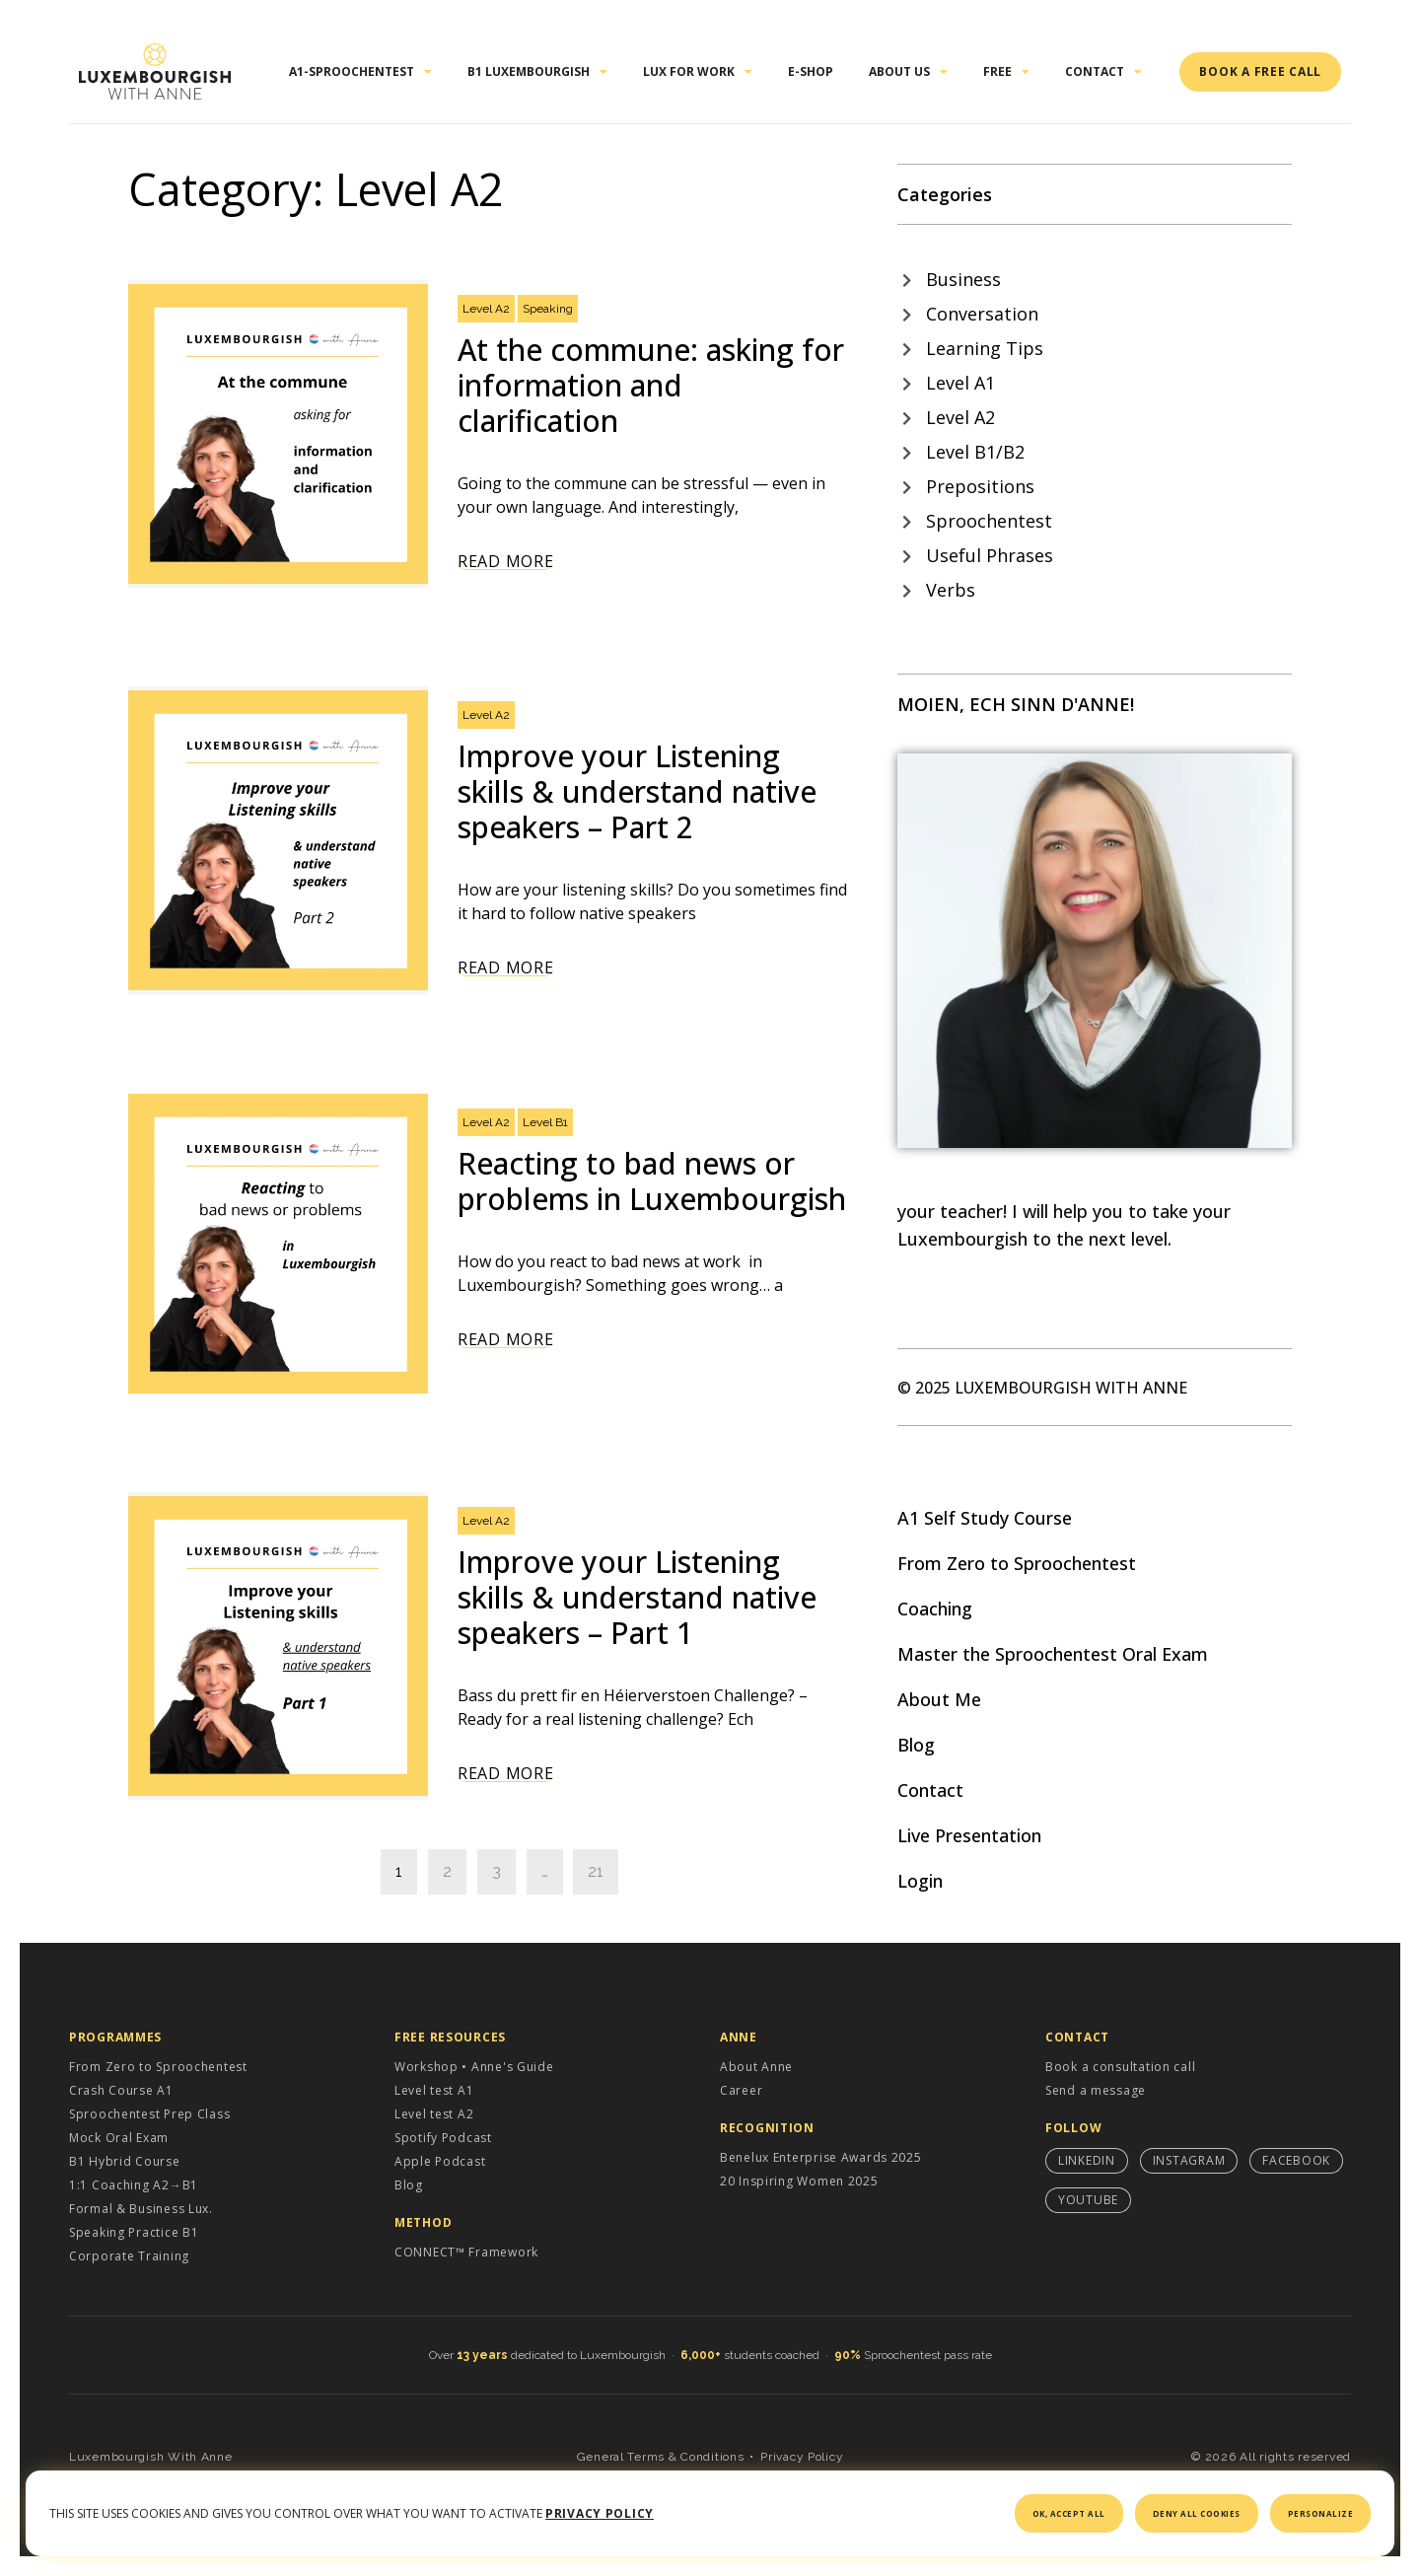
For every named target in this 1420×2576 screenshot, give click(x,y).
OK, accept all (1068, 2513)
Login (920, 1881)
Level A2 (486, 309)
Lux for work (697, 72)
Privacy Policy (801, 2457)
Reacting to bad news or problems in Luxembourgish (652, 1181)
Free (1006, 72)
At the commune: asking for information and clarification (651, 385)
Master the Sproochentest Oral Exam (1052, 1654)
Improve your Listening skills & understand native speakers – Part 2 (637, 791)
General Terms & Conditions (661, 2457)
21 (596, 1871)
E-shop (810, 71)
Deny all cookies (1197, 2513)
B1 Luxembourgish (537, 72)
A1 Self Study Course (984, 1518)
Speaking (548, 309)
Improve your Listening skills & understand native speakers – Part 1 (637, 1597)
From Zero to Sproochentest (1016, 1563)
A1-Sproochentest (360, 72)
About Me (939, 1699)
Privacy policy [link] (599, 2513)
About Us (908, 72)
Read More (505, 561)
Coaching (934, 1608)
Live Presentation (969, 1835)
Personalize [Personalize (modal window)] (1321, 2513)
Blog (916, 1744)
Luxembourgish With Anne (151, 2457)
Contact (1103, 72)
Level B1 (545, 1122)
